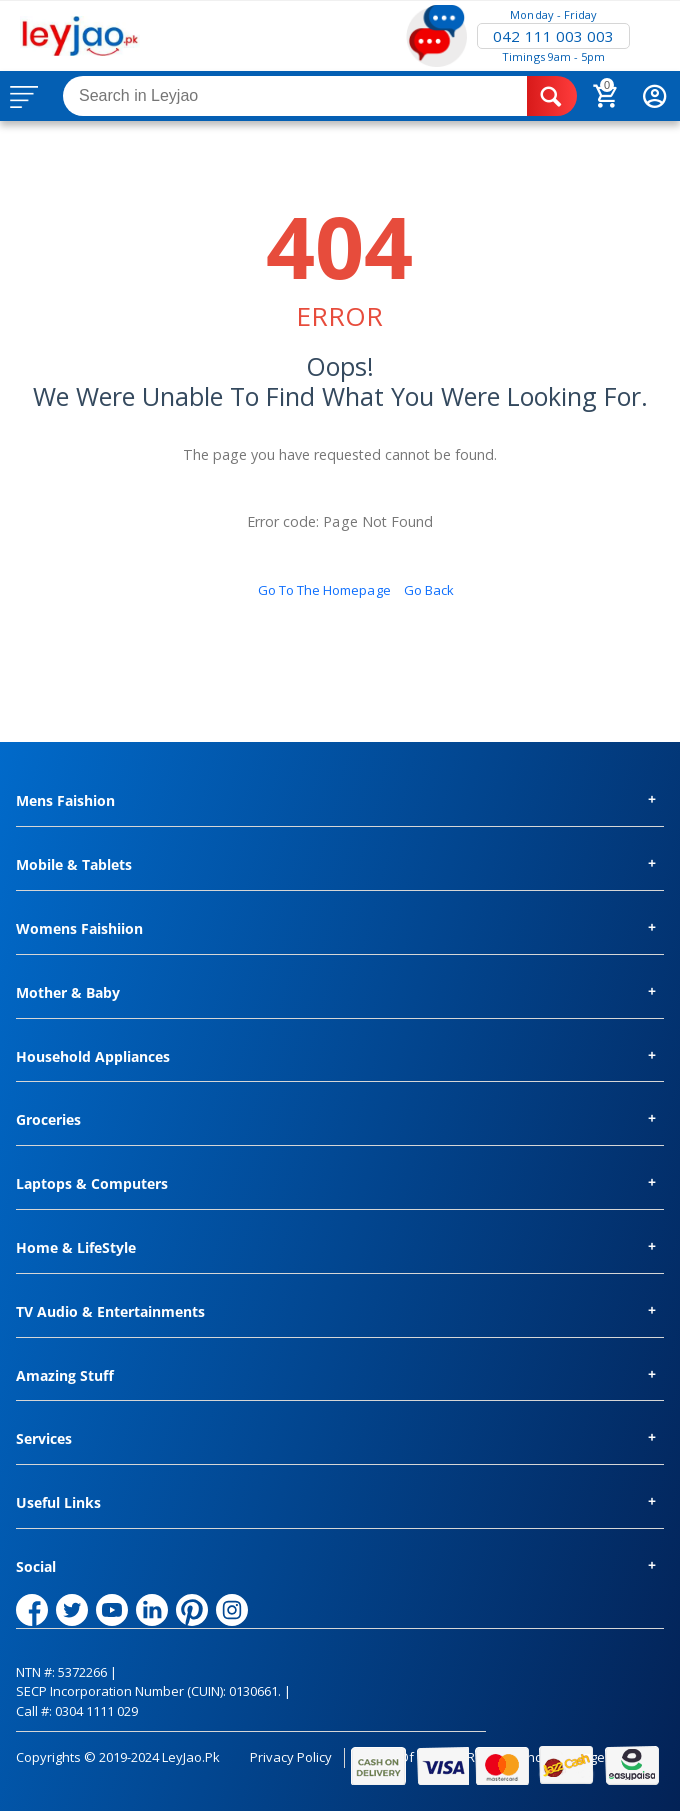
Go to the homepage (324, 590)
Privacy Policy (291, 1757)
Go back (429, 590)
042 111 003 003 (553, 36)
